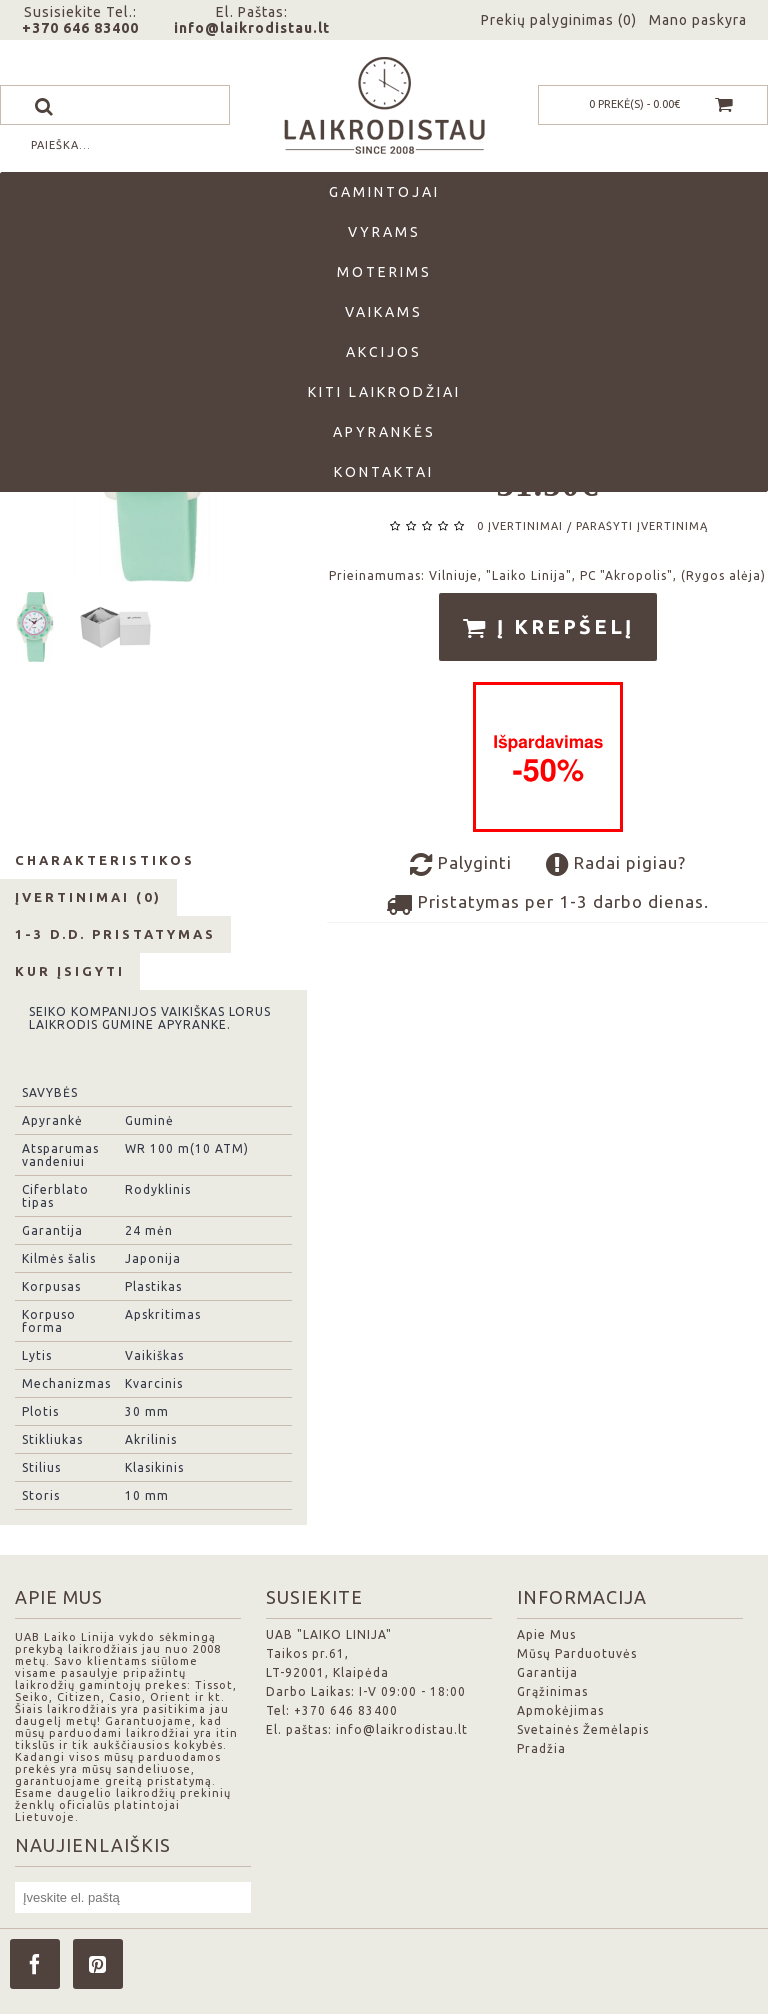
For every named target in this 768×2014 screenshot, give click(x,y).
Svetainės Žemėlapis (583, 1729)
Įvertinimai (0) (88, 897)
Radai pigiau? (616, 865)
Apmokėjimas (560, 1710)
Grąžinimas (552, 1691)
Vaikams (384, 312)
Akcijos (384, 352)
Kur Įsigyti (70, 971)
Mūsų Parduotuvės (577, 1653)
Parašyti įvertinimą (642, 526)
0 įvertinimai (520, 526)
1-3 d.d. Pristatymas (115, 934)
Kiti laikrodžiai (384, 392)
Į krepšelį (548, 628)
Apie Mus (546, 1634)
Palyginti (461, 865)
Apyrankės (384, 432)
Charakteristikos (105, 860)
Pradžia (541, 1748)
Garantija (547, 1672)
